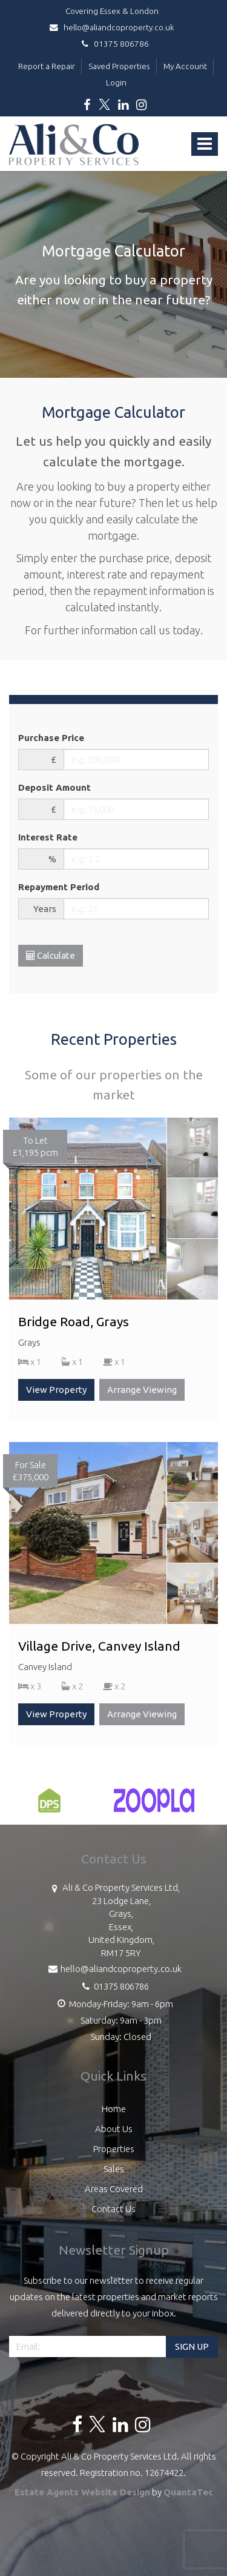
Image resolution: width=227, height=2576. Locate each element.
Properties (113, 2149)
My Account (185, 66)
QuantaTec (188, 2492)
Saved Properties (119, 66)
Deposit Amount (54, 787)
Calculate (50, 955)
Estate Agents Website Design (82, 2492)
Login (116, 82)
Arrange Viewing (142, 1389)
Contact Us (113, 2209)
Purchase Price (51, 738)
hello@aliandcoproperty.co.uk (114, 27)
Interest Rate (47, 837)
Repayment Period (58, 887)
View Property (56, 1389)
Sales (114, 2169)
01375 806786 (113, 44)
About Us (114, 2129)
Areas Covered (114, 2189)
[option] (49, 1806)
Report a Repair (46, 66)
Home (114, 2109)
